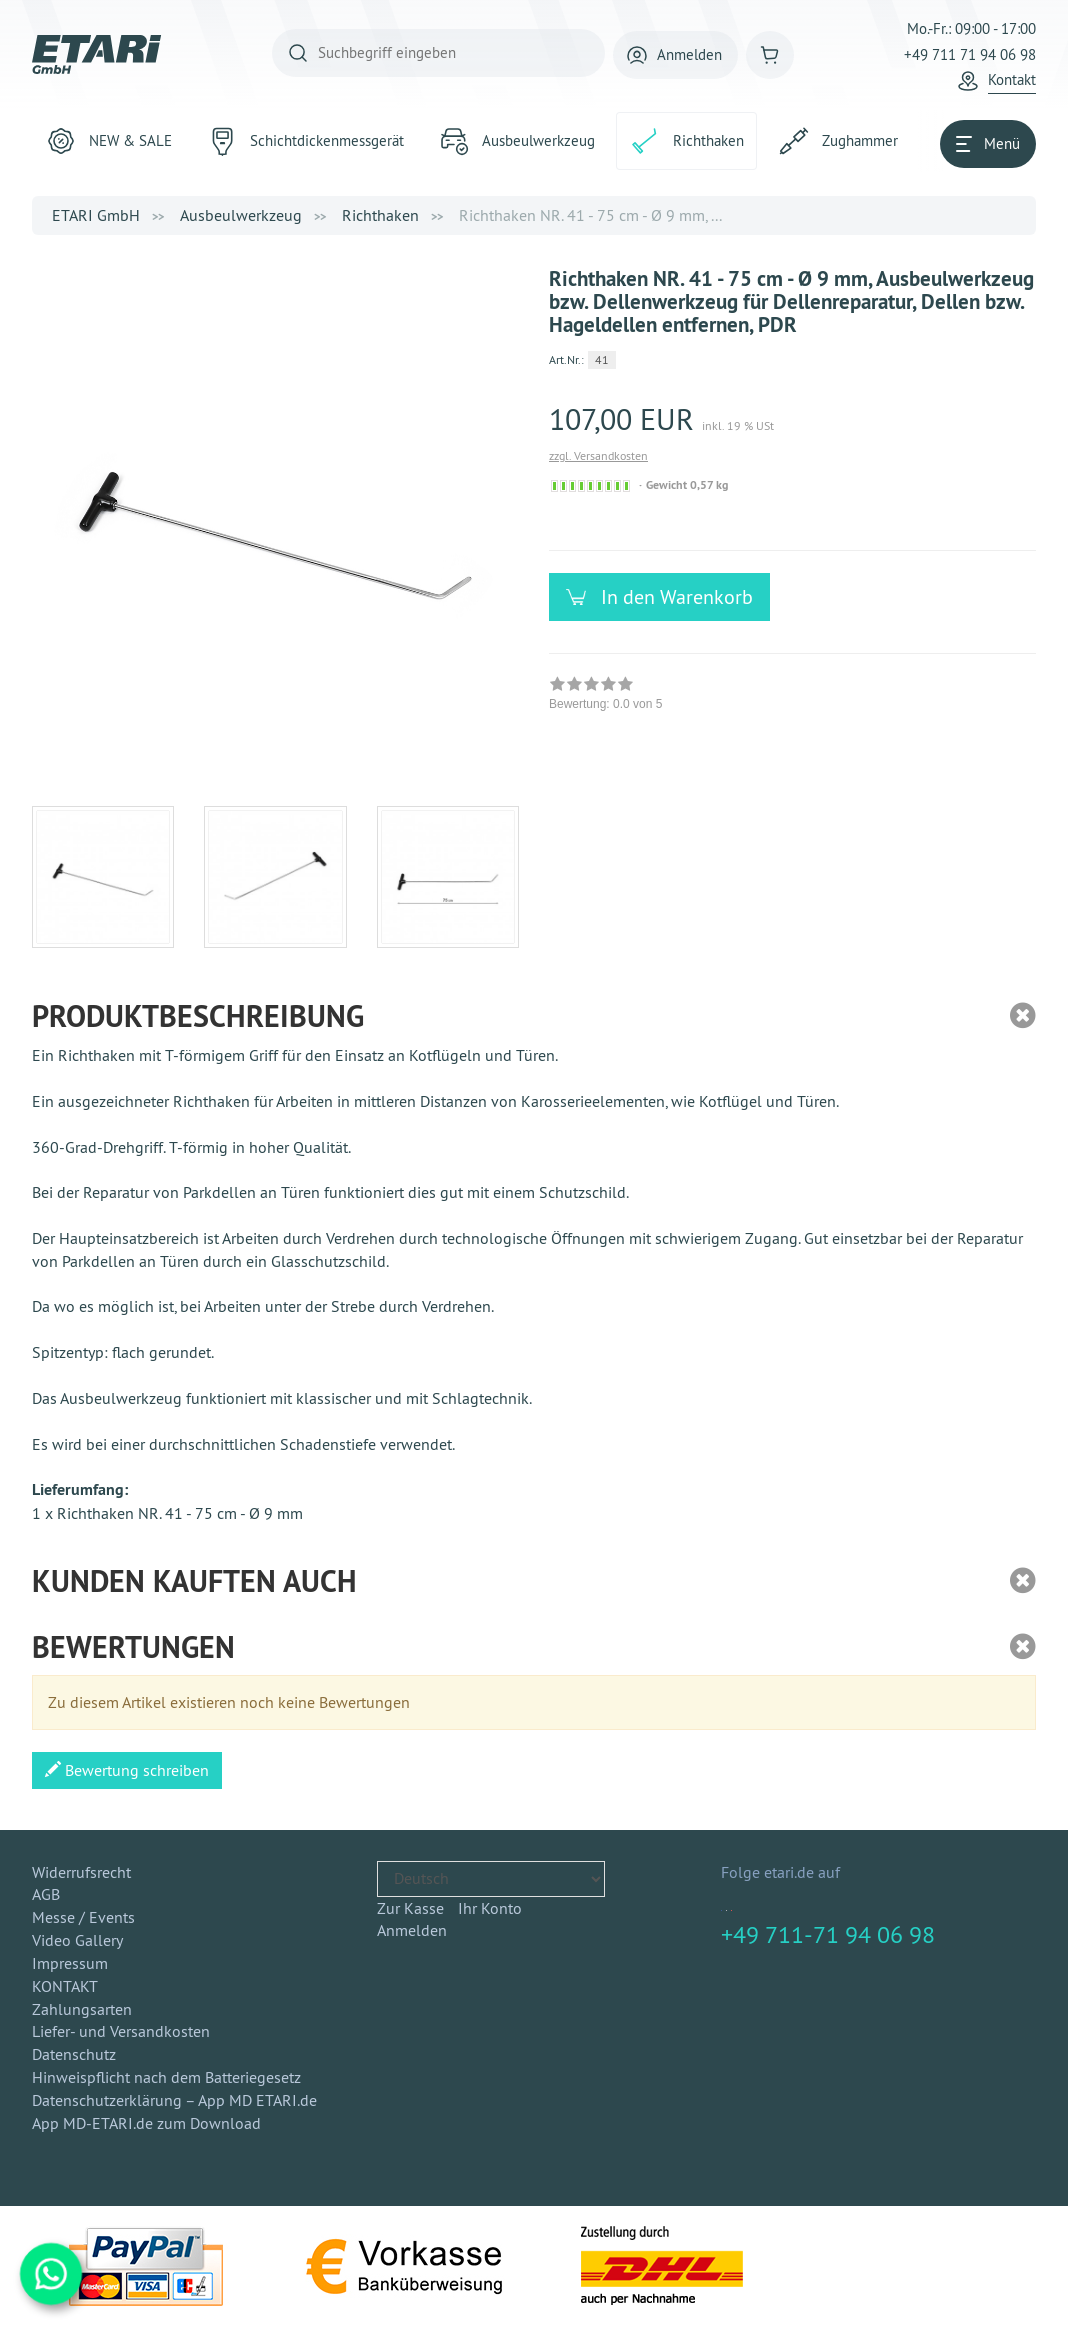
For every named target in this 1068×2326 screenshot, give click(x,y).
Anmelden (412, 1930)
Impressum (70, 1963)
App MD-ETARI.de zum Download (146, 2123)
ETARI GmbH (96, 215)
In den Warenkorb (669, 596)
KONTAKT (65, 1986)
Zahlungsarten (82, 2009)
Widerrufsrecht (81, 1872)
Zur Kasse (410, 1908)
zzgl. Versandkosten (598, 455)
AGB (46, 1894)
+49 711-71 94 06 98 (828, 1934)
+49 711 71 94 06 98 (970, 54)
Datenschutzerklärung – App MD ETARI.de (174, 2100)
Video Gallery (77, 1940)
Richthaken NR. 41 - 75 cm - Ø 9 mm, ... (590, 215)
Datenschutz (74, 2054)
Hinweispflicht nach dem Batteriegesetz (166, 2077)
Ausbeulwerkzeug (241, 215)
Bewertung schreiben (127, 1770)
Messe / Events (83, 1917)
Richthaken (380, 215)
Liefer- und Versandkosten (121, 2031)
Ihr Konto (490, 1908)
